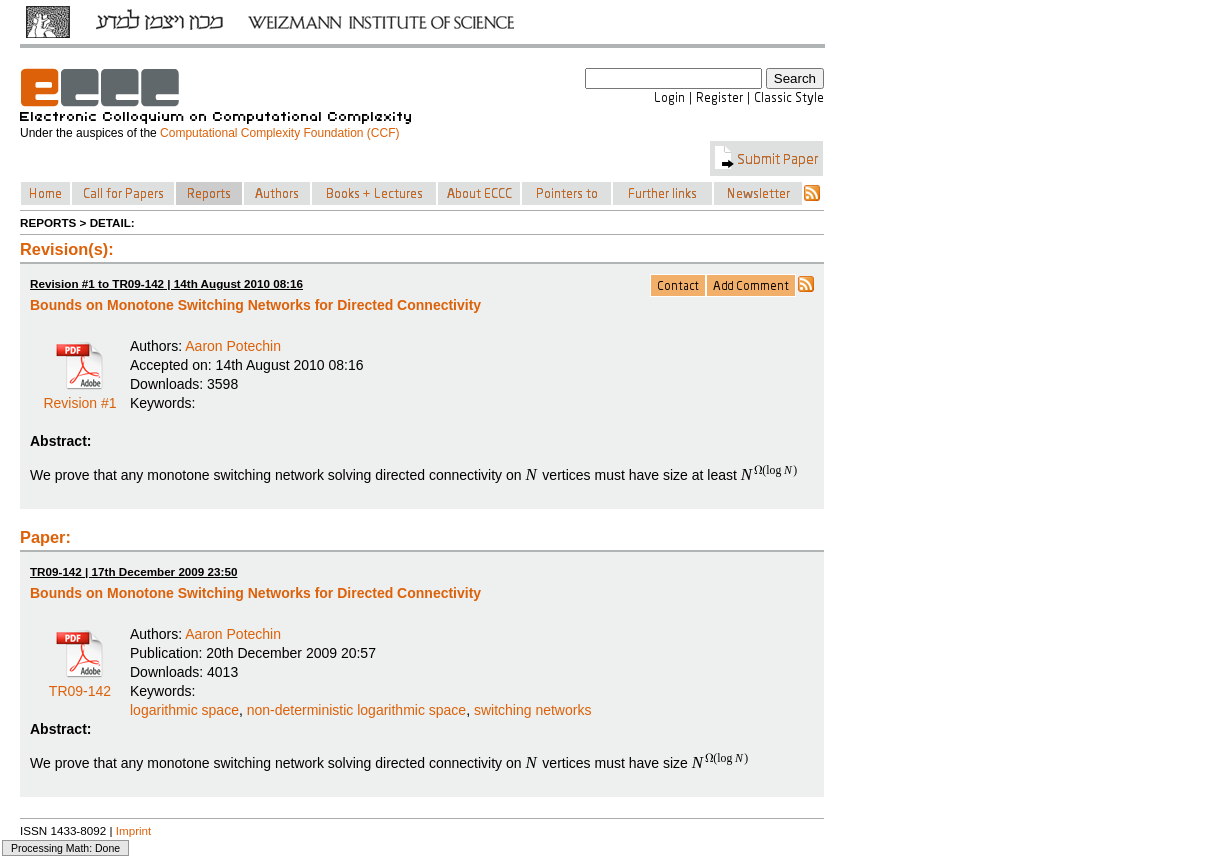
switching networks (533, 710)
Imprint (134, 830)
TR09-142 (80, 684)
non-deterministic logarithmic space (356, 710)
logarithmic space (184, 710)
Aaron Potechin (233, 346)
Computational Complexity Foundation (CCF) (279, 133)
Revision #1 (79, 396)
